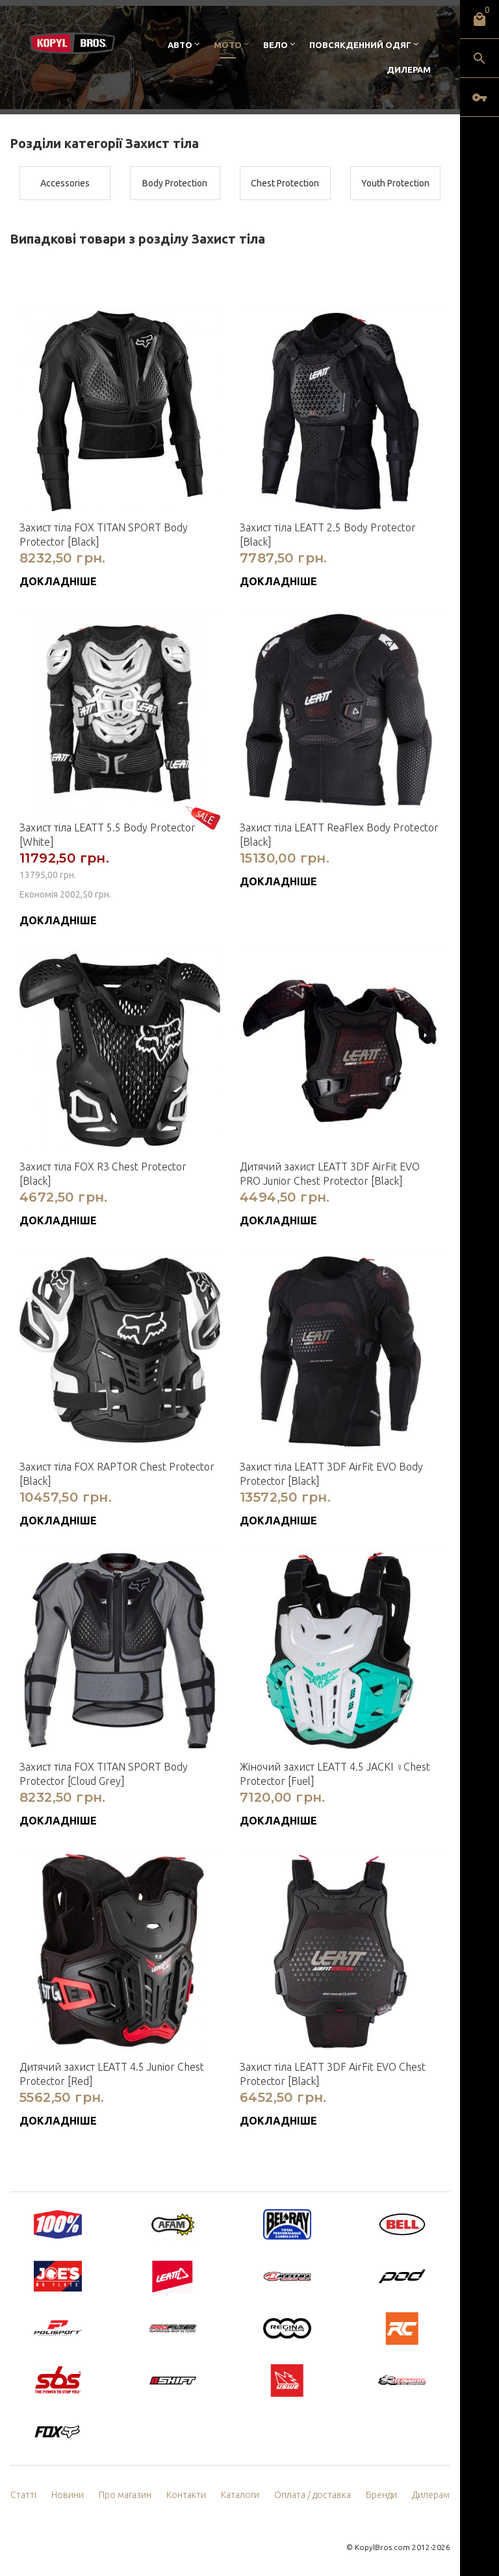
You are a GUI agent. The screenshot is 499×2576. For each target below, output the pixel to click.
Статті (23, 2495)
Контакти (186, 2495)
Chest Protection (285, 183)
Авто (180, 44)
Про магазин (125, 2495)
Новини (67, 2495)
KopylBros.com (382, 2547)
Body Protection (174, 183)
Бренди (381, 2495)
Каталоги (240, 2495)
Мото (228, 44)
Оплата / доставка (312, 2495)
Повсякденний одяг (360, 44)
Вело (275, 44)
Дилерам (409, 69)
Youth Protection (395, 183)
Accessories (65, 183)
